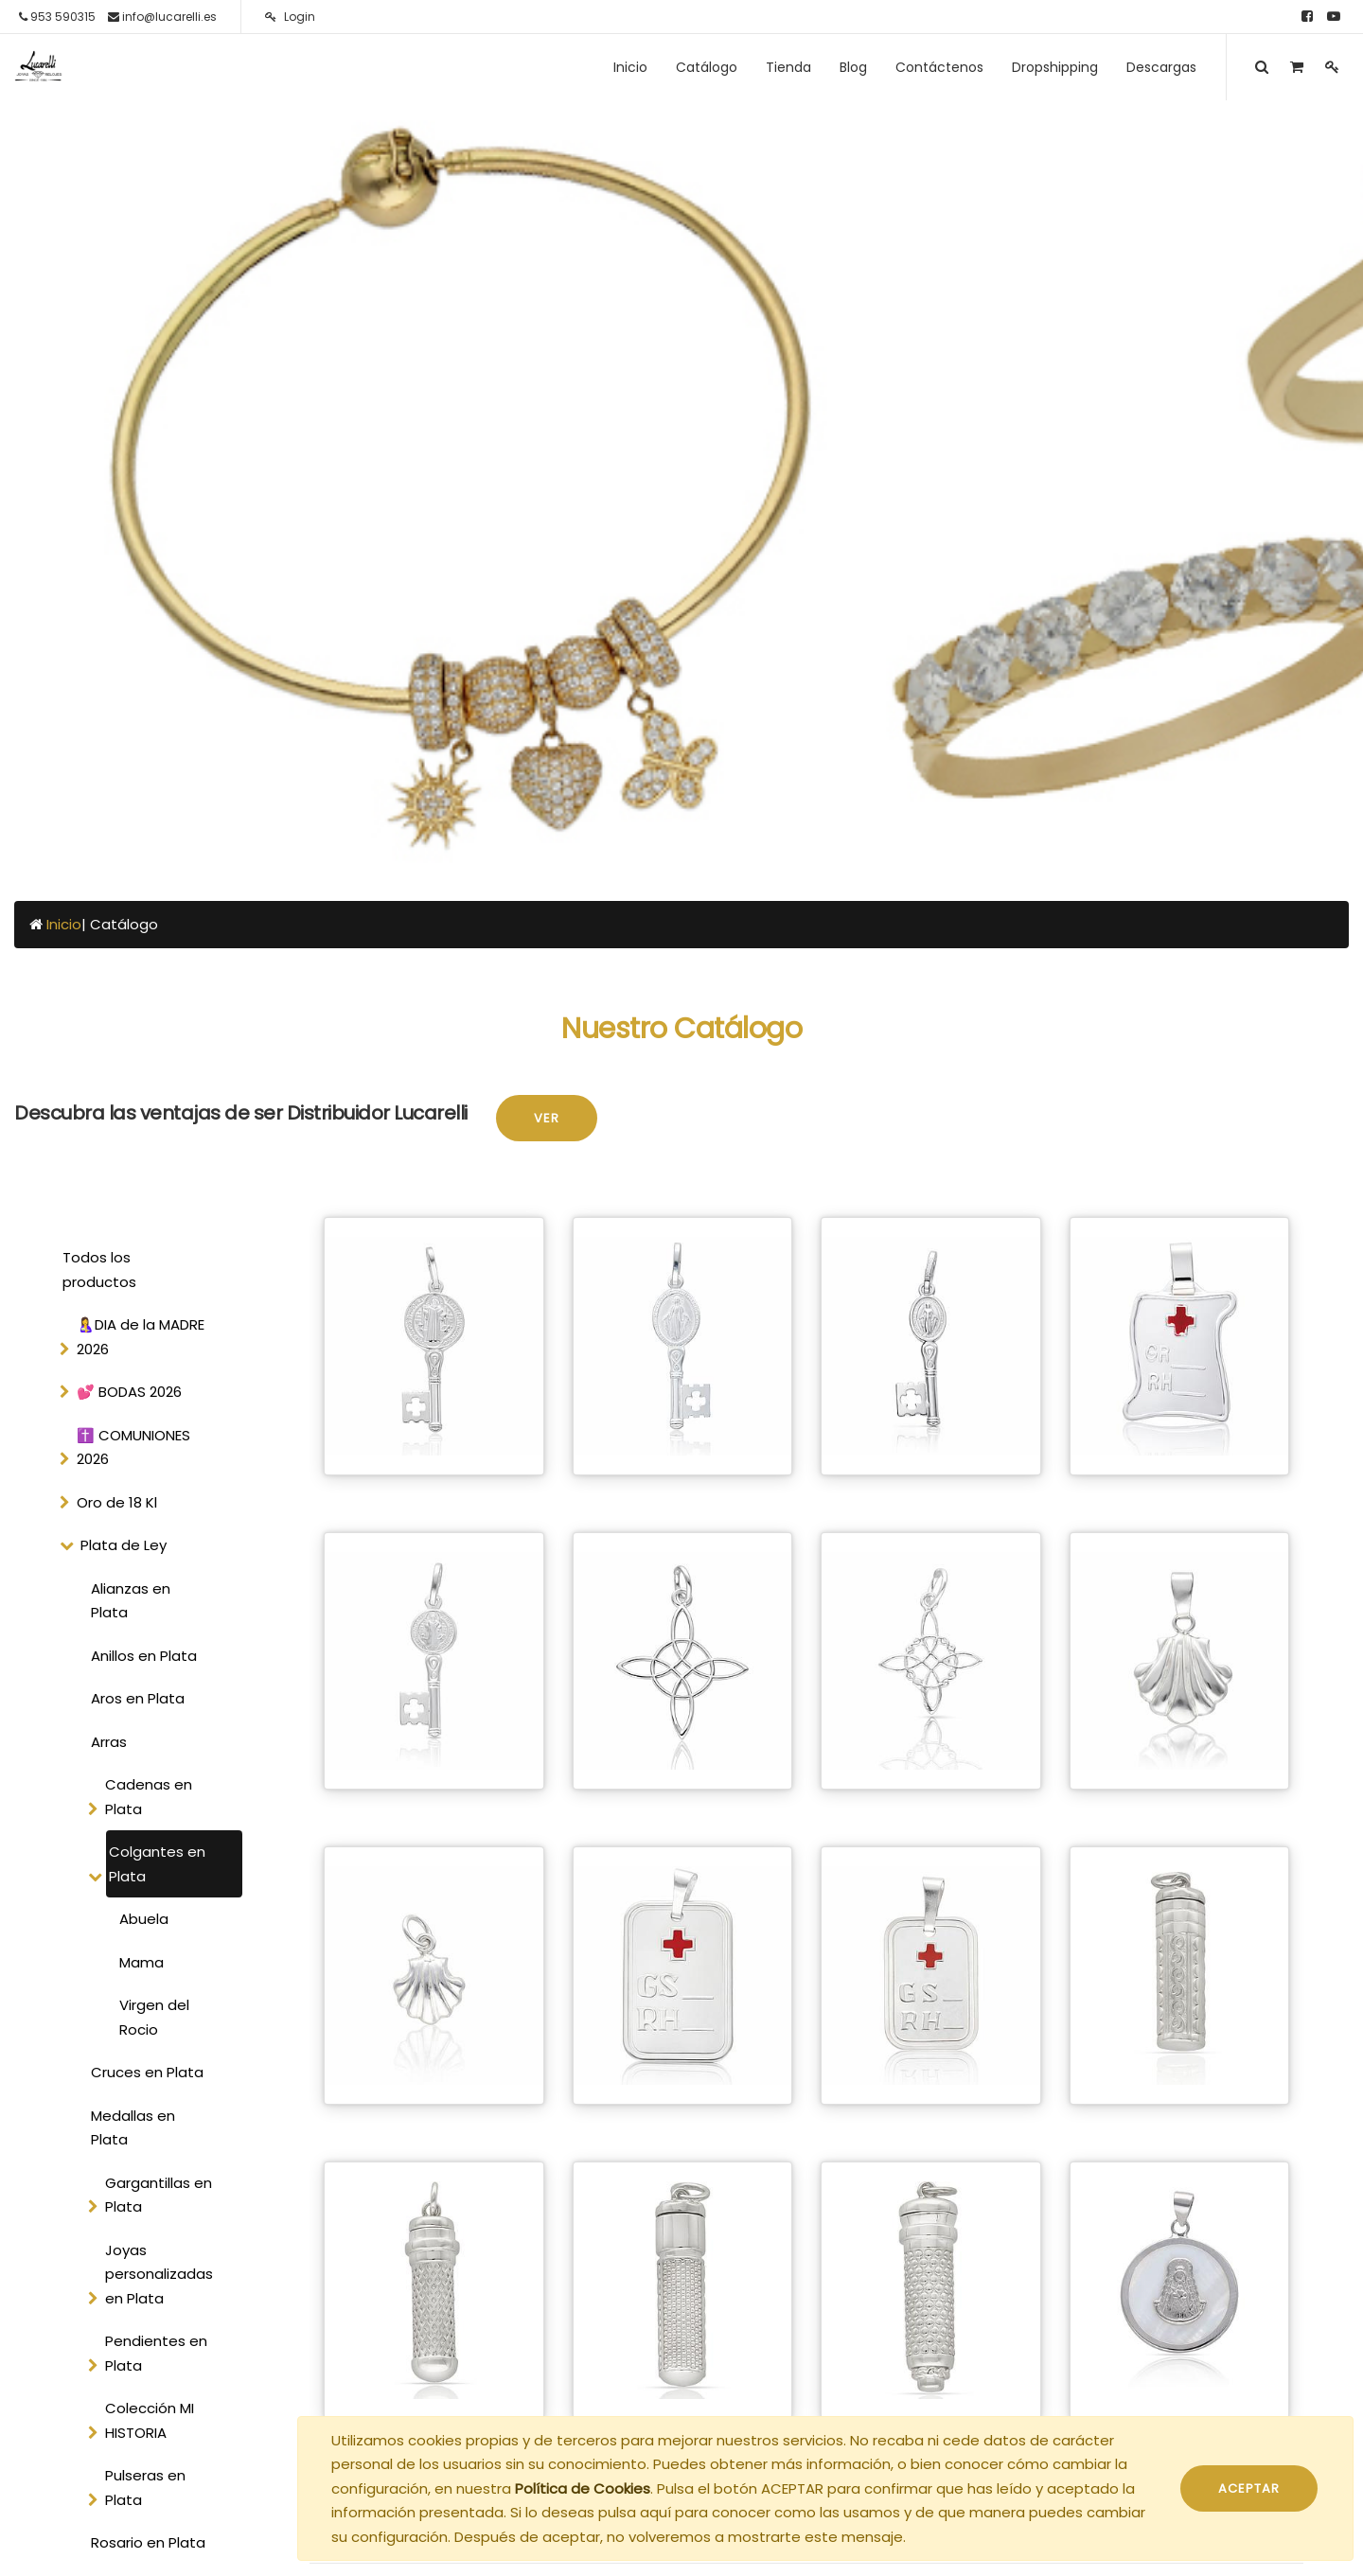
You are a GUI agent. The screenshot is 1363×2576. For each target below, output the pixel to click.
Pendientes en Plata (156, 2353)
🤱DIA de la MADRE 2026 (140, 1336)
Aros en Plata (138, 1698)
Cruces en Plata (147, 2072)
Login (290, 17)
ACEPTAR (1249, 2488)
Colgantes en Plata (157, 1864)
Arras (109, 1742)
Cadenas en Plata (148, 1796)
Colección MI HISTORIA (149, 2420)
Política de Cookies (582, 2488)
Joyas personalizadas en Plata (159, 2274)
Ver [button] (546, 1118)
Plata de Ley (123, 1545)
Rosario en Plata (148, 2542)
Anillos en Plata (144, 1656)
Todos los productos (99, 1269)
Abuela (143, 1919)
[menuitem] (630, 67)
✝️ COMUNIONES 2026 (133, 1447)
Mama (141, 1962)
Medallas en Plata (133, 2128)
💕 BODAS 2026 (129, 1392)
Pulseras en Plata (145, 2487)
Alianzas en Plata (130, 1601)
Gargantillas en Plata (158, 2195)
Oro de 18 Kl (117, 1502)
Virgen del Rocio (154, 2017)
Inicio (63, 924)
